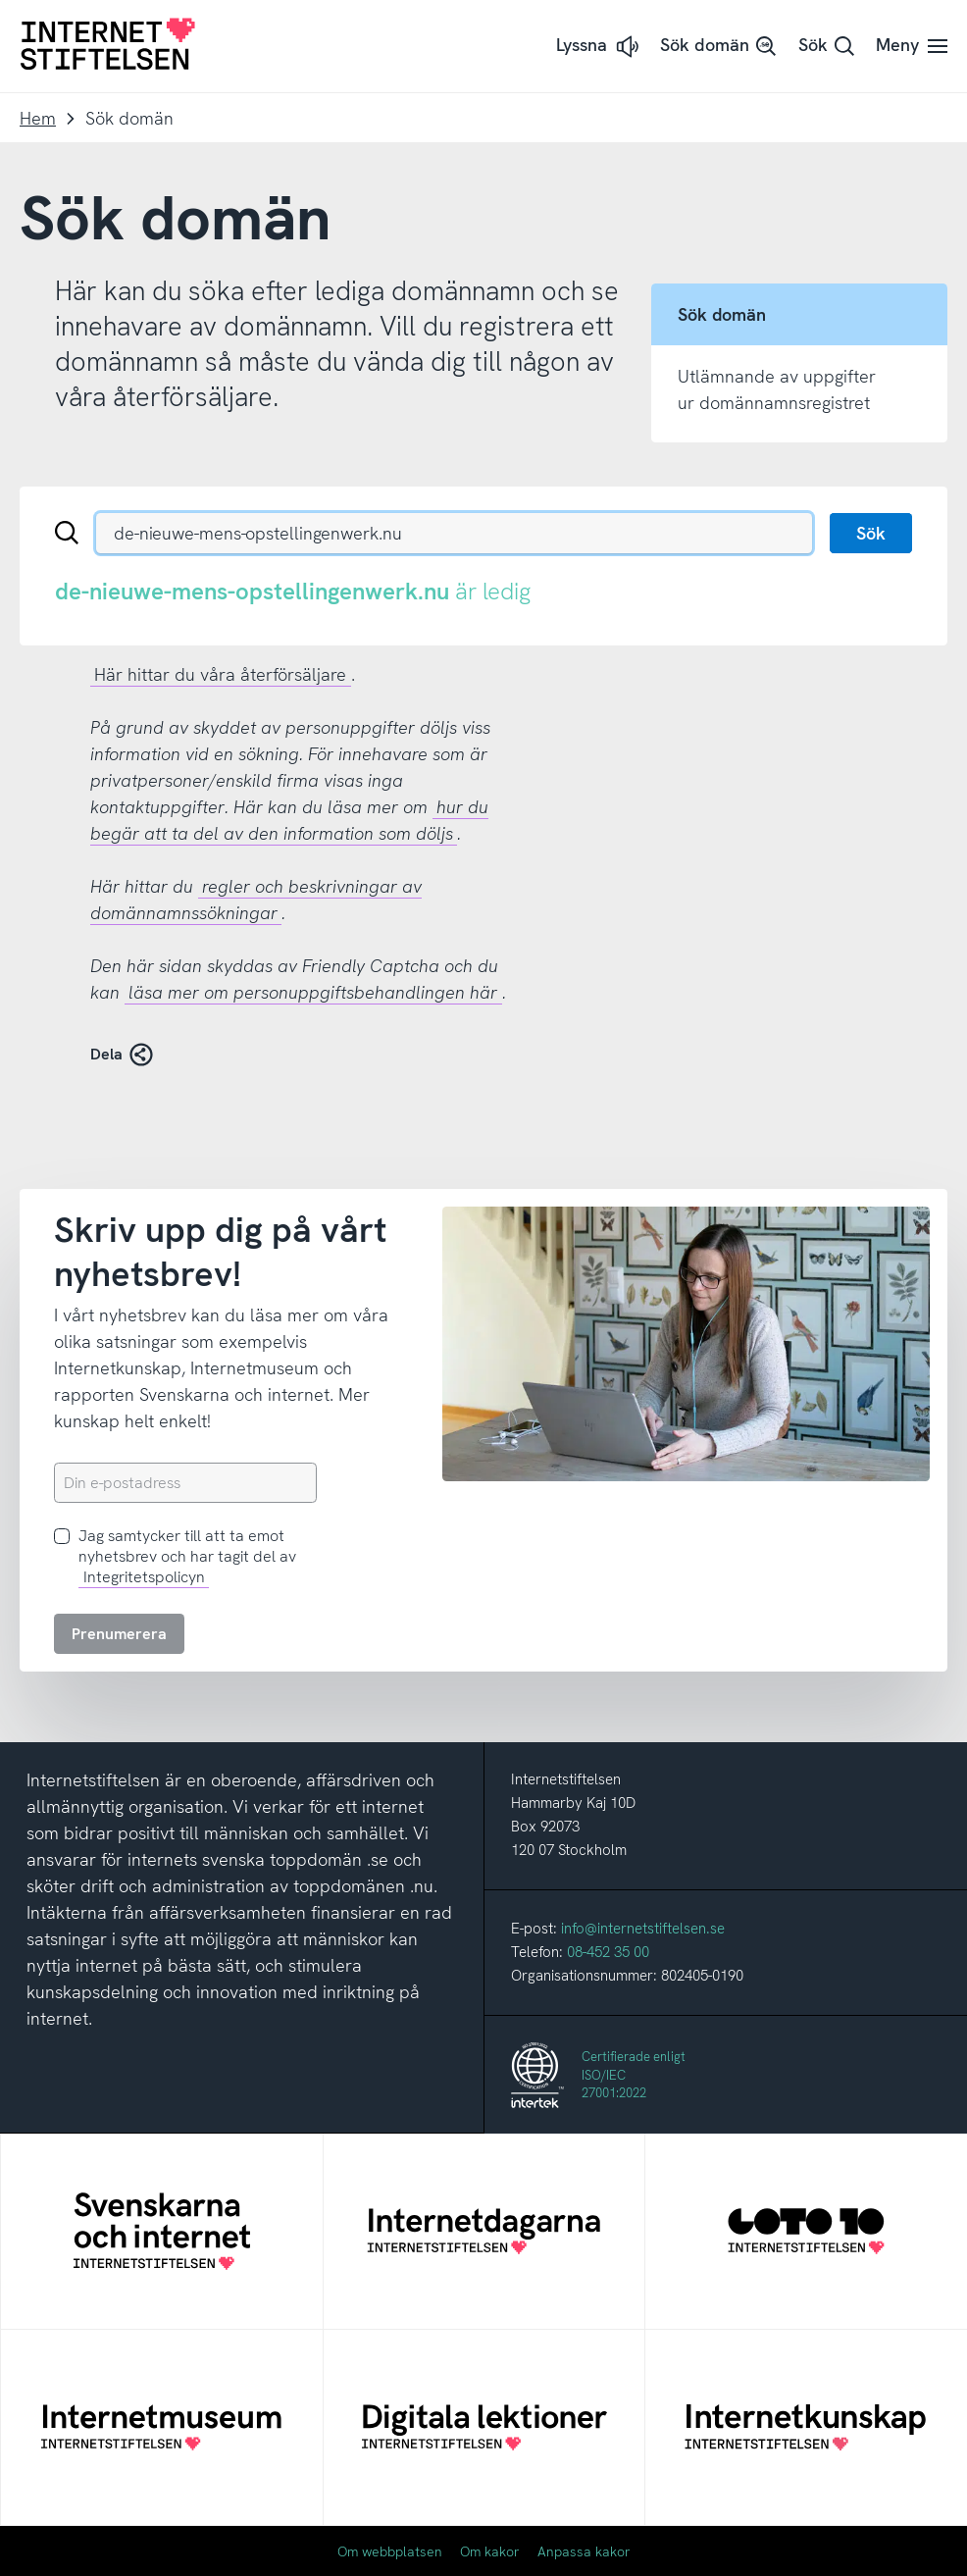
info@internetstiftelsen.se (643, 1928)
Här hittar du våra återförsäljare (220, 674)
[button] (599, 46)
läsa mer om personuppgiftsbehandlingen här (312, 992)
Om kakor (490, 2551)
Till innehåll (0, 0)
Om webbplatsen (389, 2551)
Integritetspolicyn (144, 1577)
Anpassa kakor (584, 2551)
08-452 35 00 (608, 1952)
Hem (38, 118)
